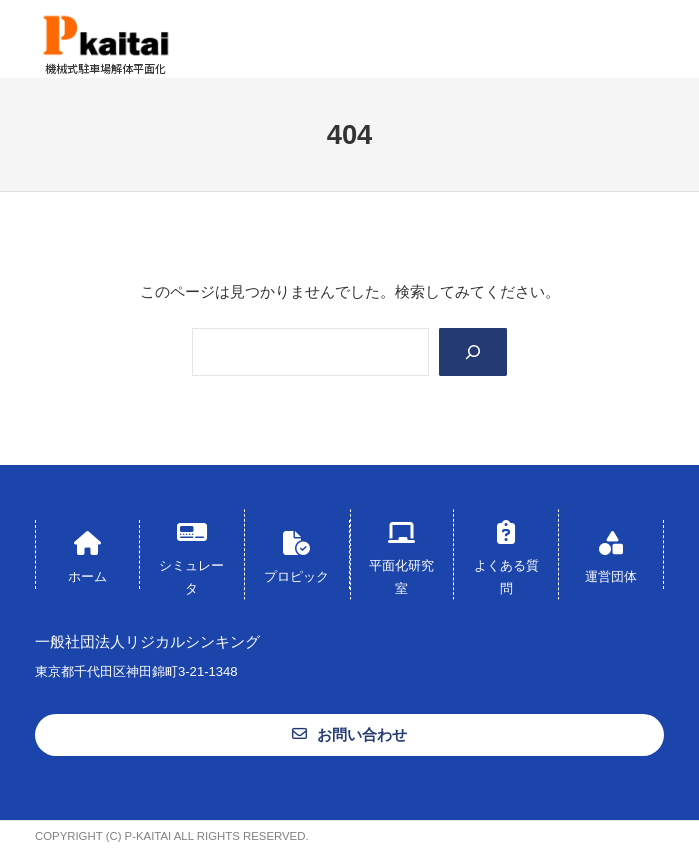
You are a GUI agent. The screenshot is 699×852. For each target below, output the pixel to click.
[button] (349, 735)
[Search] (472, 352)
